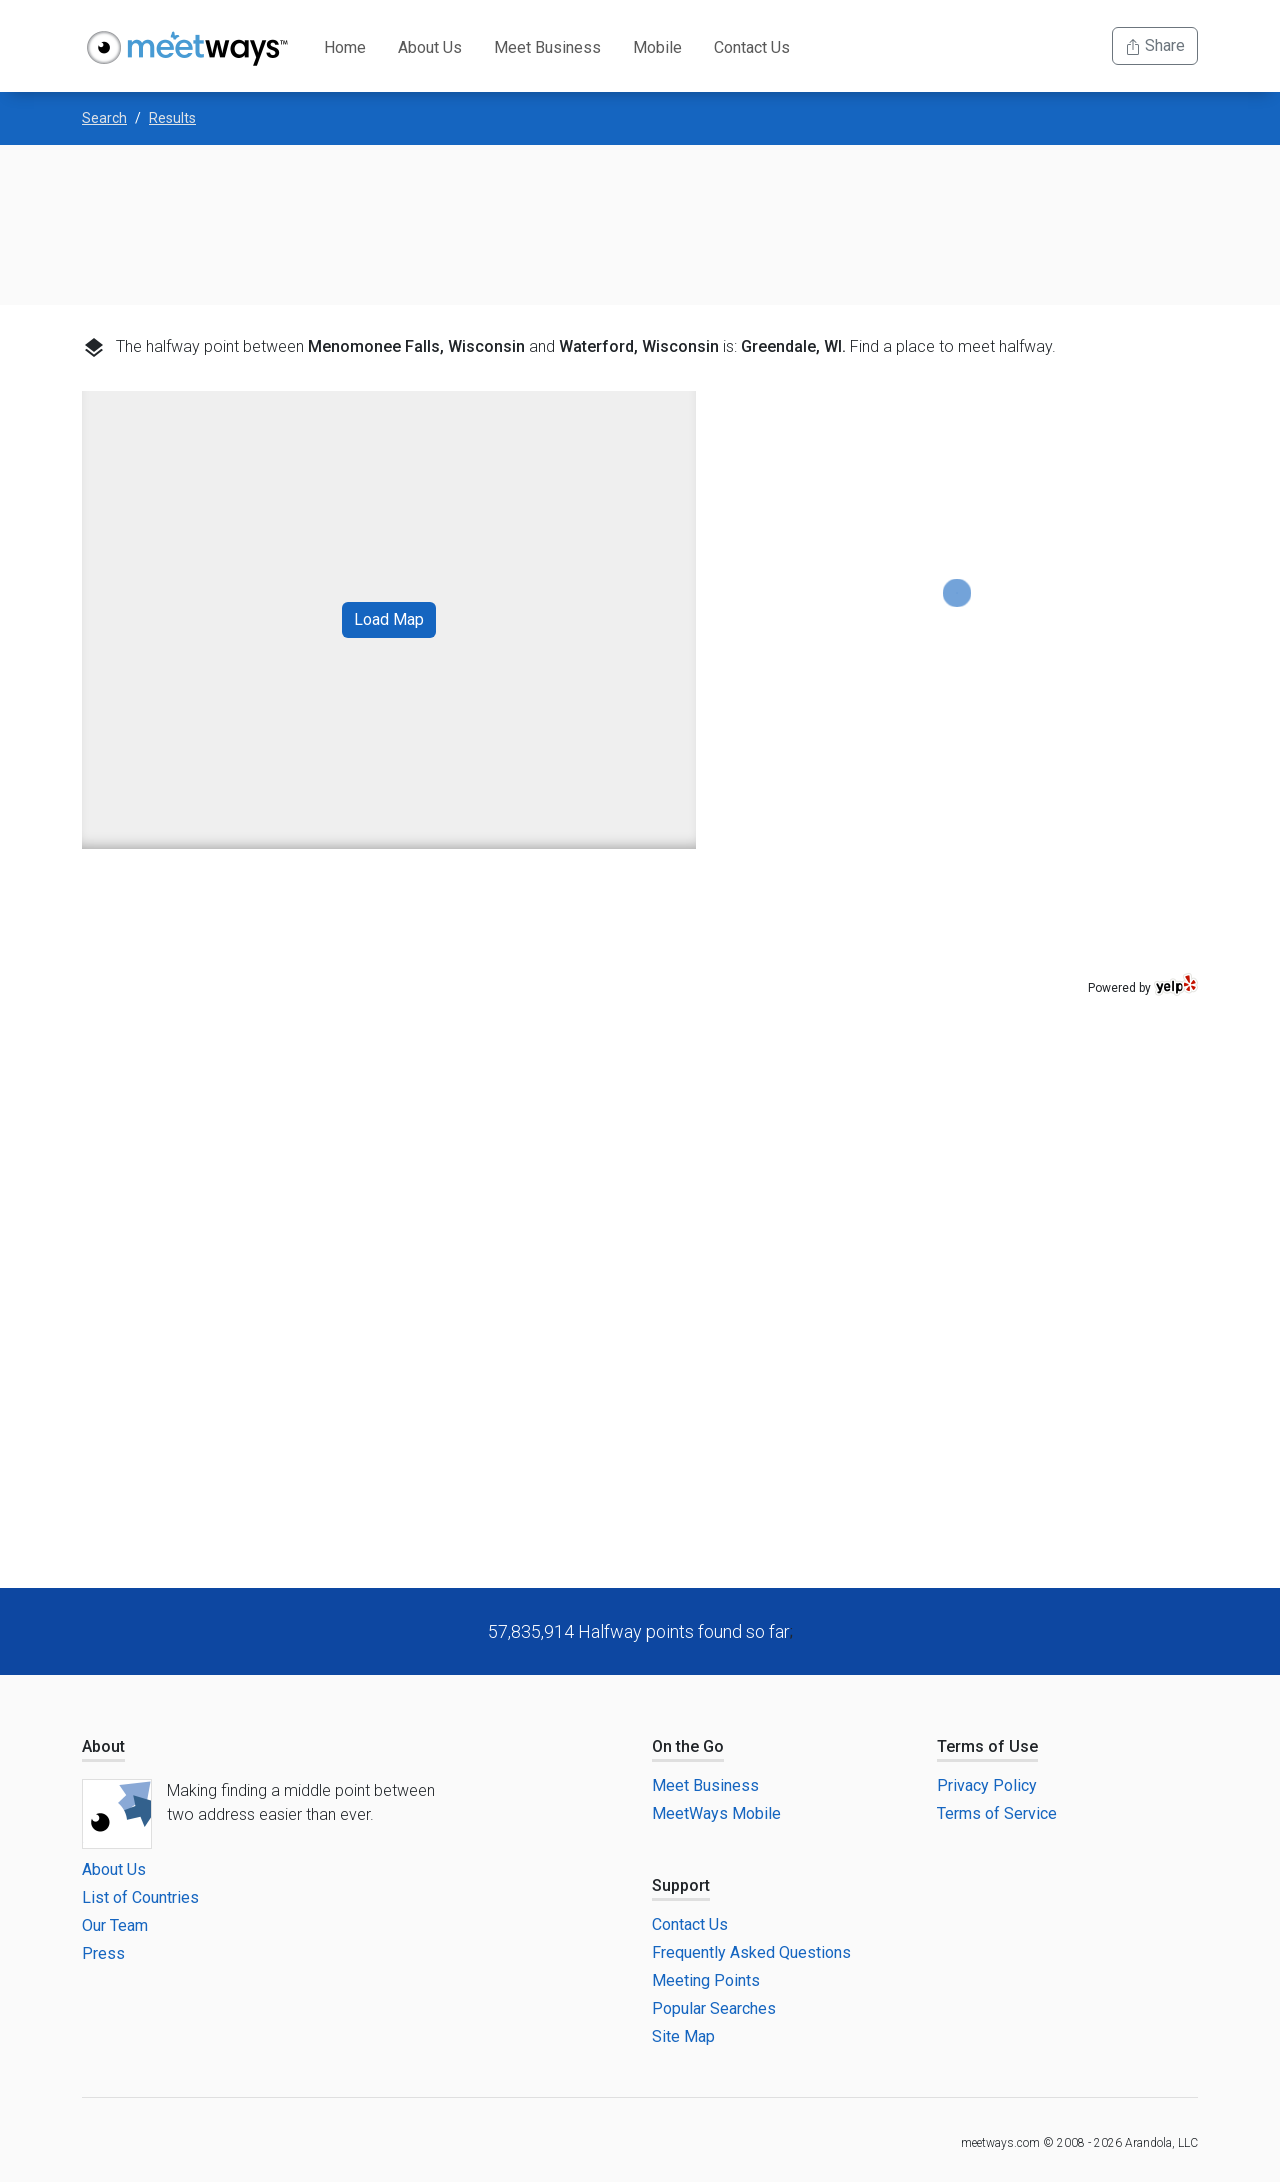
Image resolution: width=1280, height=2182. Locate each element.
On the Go (688, 1746)
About (103, 1746)
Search (104, 118)
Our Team (115, 1925)
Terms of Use (987, 1746)
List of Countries (140, 1897)
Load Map (389, 619)
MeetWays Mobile (716, 1813)
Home (345, 47)
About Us (430, 47)
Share (1155, 45)
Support (681, 1885)
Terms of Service (997, 1813)
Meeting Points (706, 1980)
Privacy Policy (987, 1785)
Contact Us (752, 47)
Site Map (683, 2036)
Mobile (657, 47)
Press (103, 1953)
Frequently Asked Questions (751, 1952)
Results (172, 118)
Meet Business (547, 47)
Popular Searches (714, 2008)
